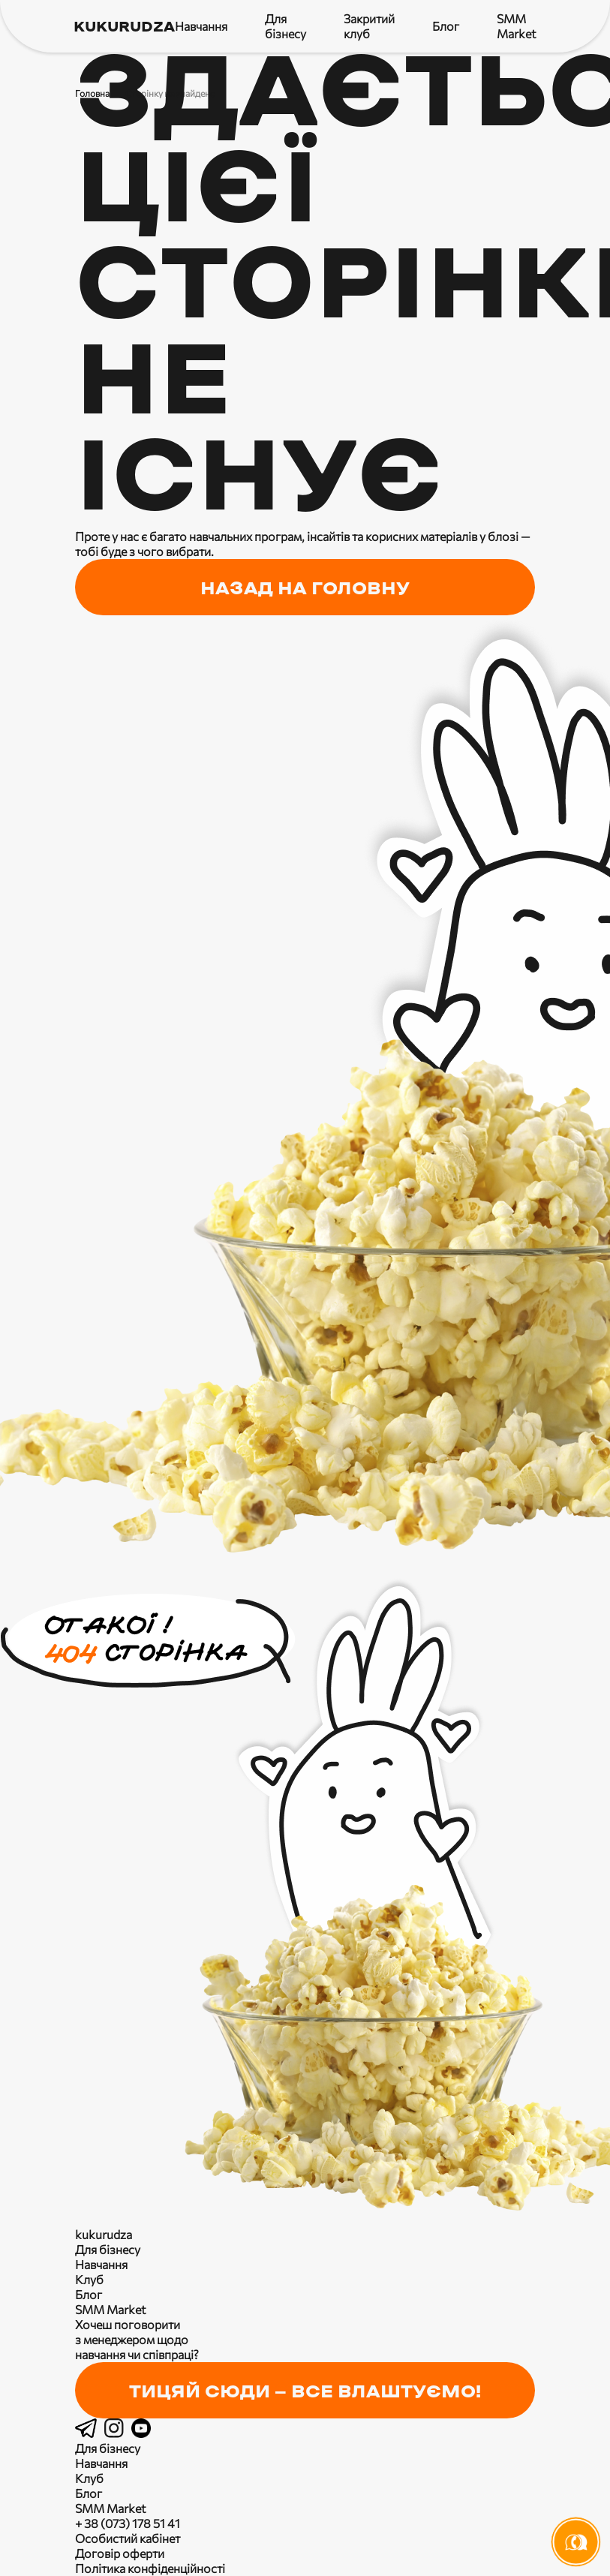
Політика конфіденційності (150, 2568)
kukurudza (124, 27)
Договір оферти (119, 2553)
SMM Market (516, 26)
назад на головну (305, 589)
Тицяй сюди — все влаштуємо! (305, 2392)
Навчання (201, 26)
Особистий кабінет (127, 2538)
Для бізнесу (285, 26)
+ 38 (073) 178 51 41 (127, 2523)
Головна (92, 93)
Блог (445, 26)
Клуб (89, 2279)
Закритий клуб (369, 26)
